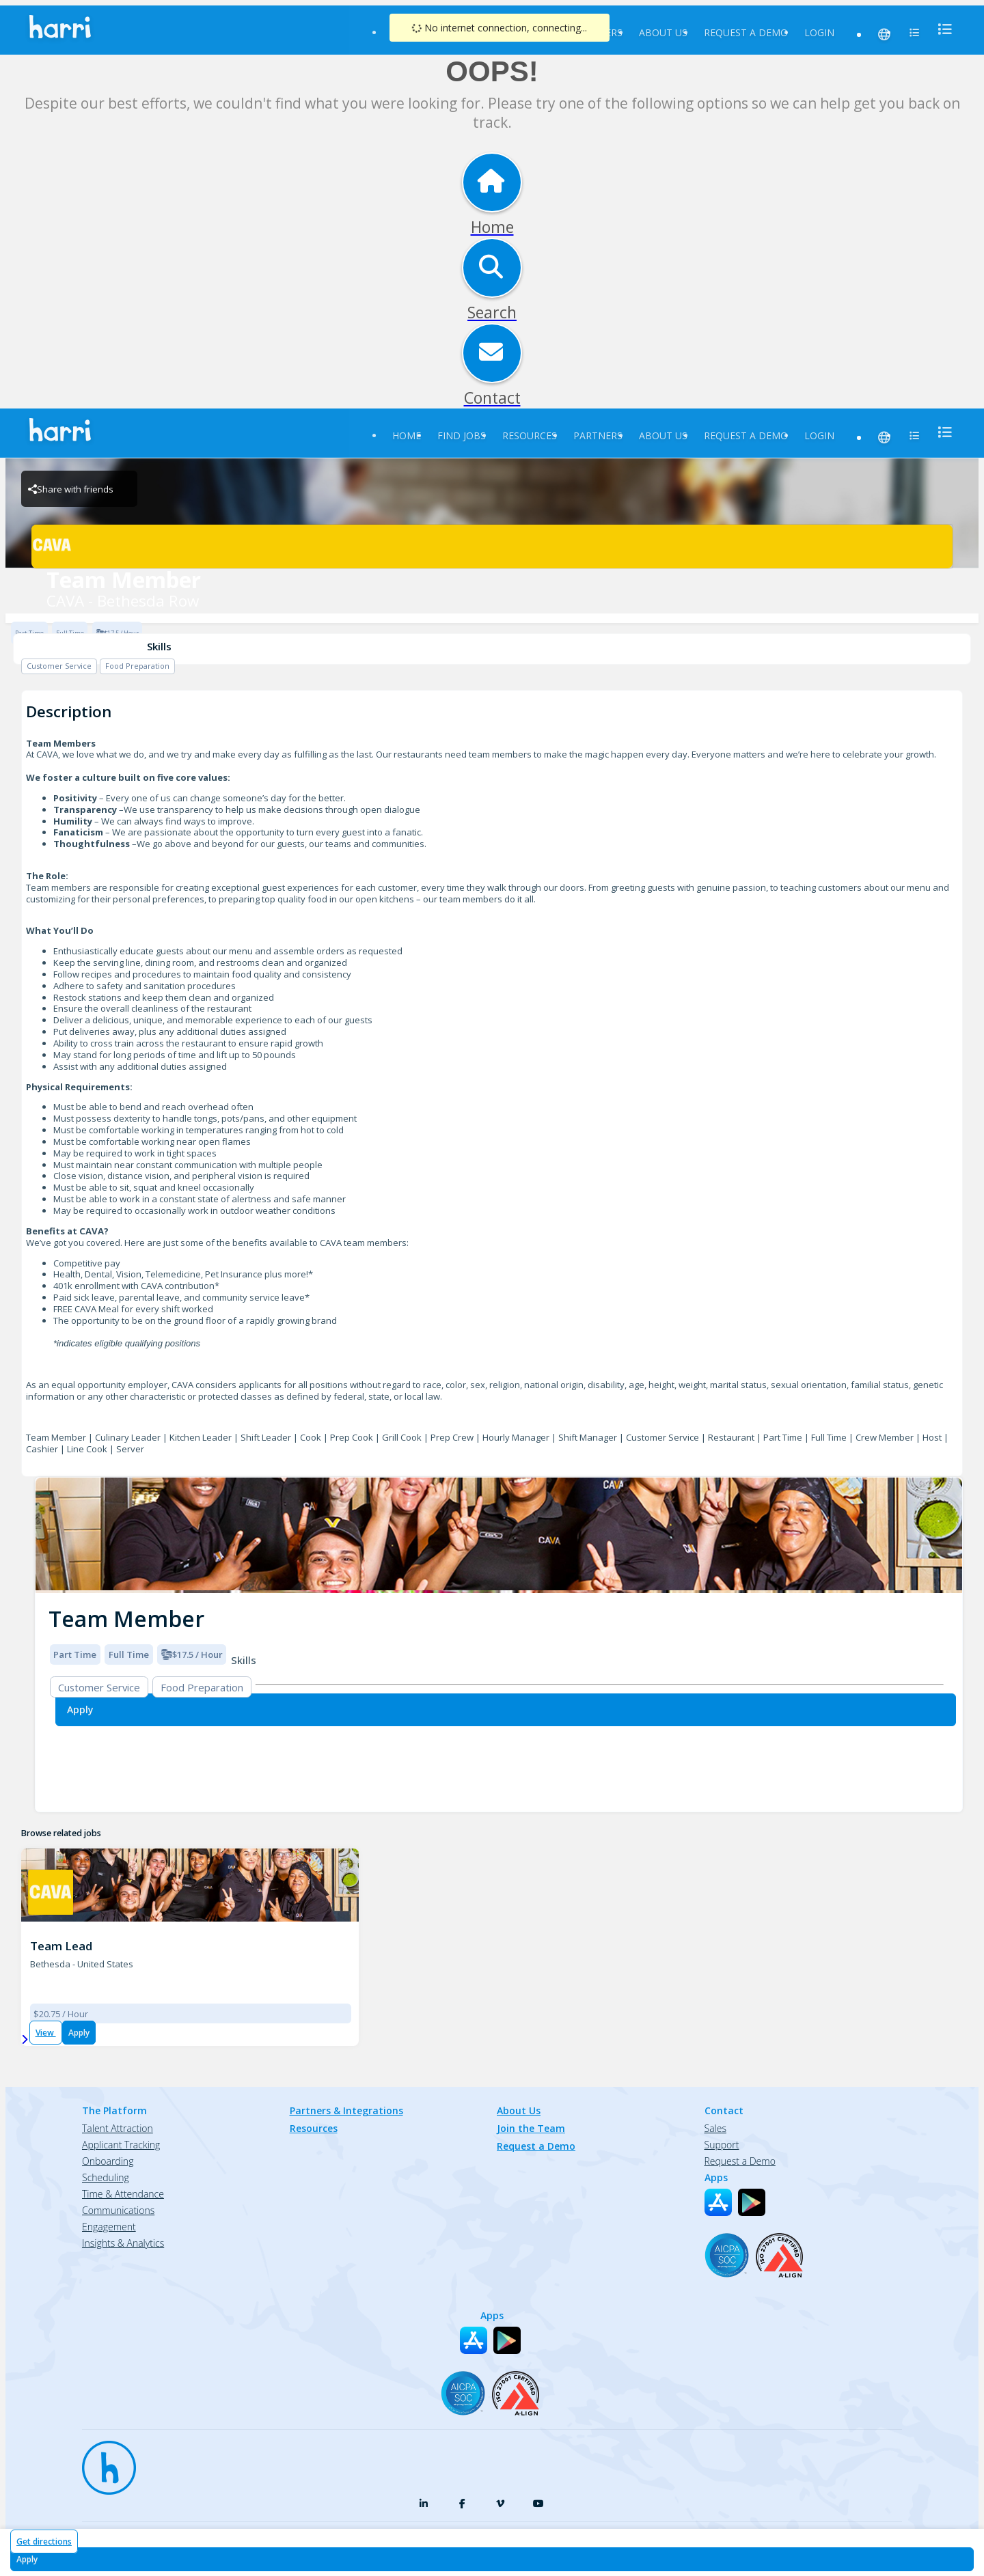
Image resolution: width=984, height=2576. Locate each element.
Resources (529, 435)
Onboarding (107, 2161)
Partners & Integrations (346, 2110)
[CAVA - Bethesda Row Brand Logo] (491, 546)
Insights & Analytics (123, 2242)
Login (819, 32)
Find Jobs (461, 435)
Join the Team (531, 2128)
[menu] (941, 29)
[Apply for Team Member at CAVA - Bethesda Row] (492, 2559)
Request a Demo (746, 32)
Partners (598, 435)
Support (722, 2144)
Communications (118, 2210)
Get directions (44, 2541)
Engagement (109, 2226)
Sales (715, 2128)
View (46, 2032)
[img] (499, 1535)
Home (406, 435)
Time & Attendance (123, 2193)
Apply (79, 2032)
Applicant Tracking (121, 2144)
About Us (663, 32)
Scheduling (105, 2177)
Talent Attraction (117, 2128)
